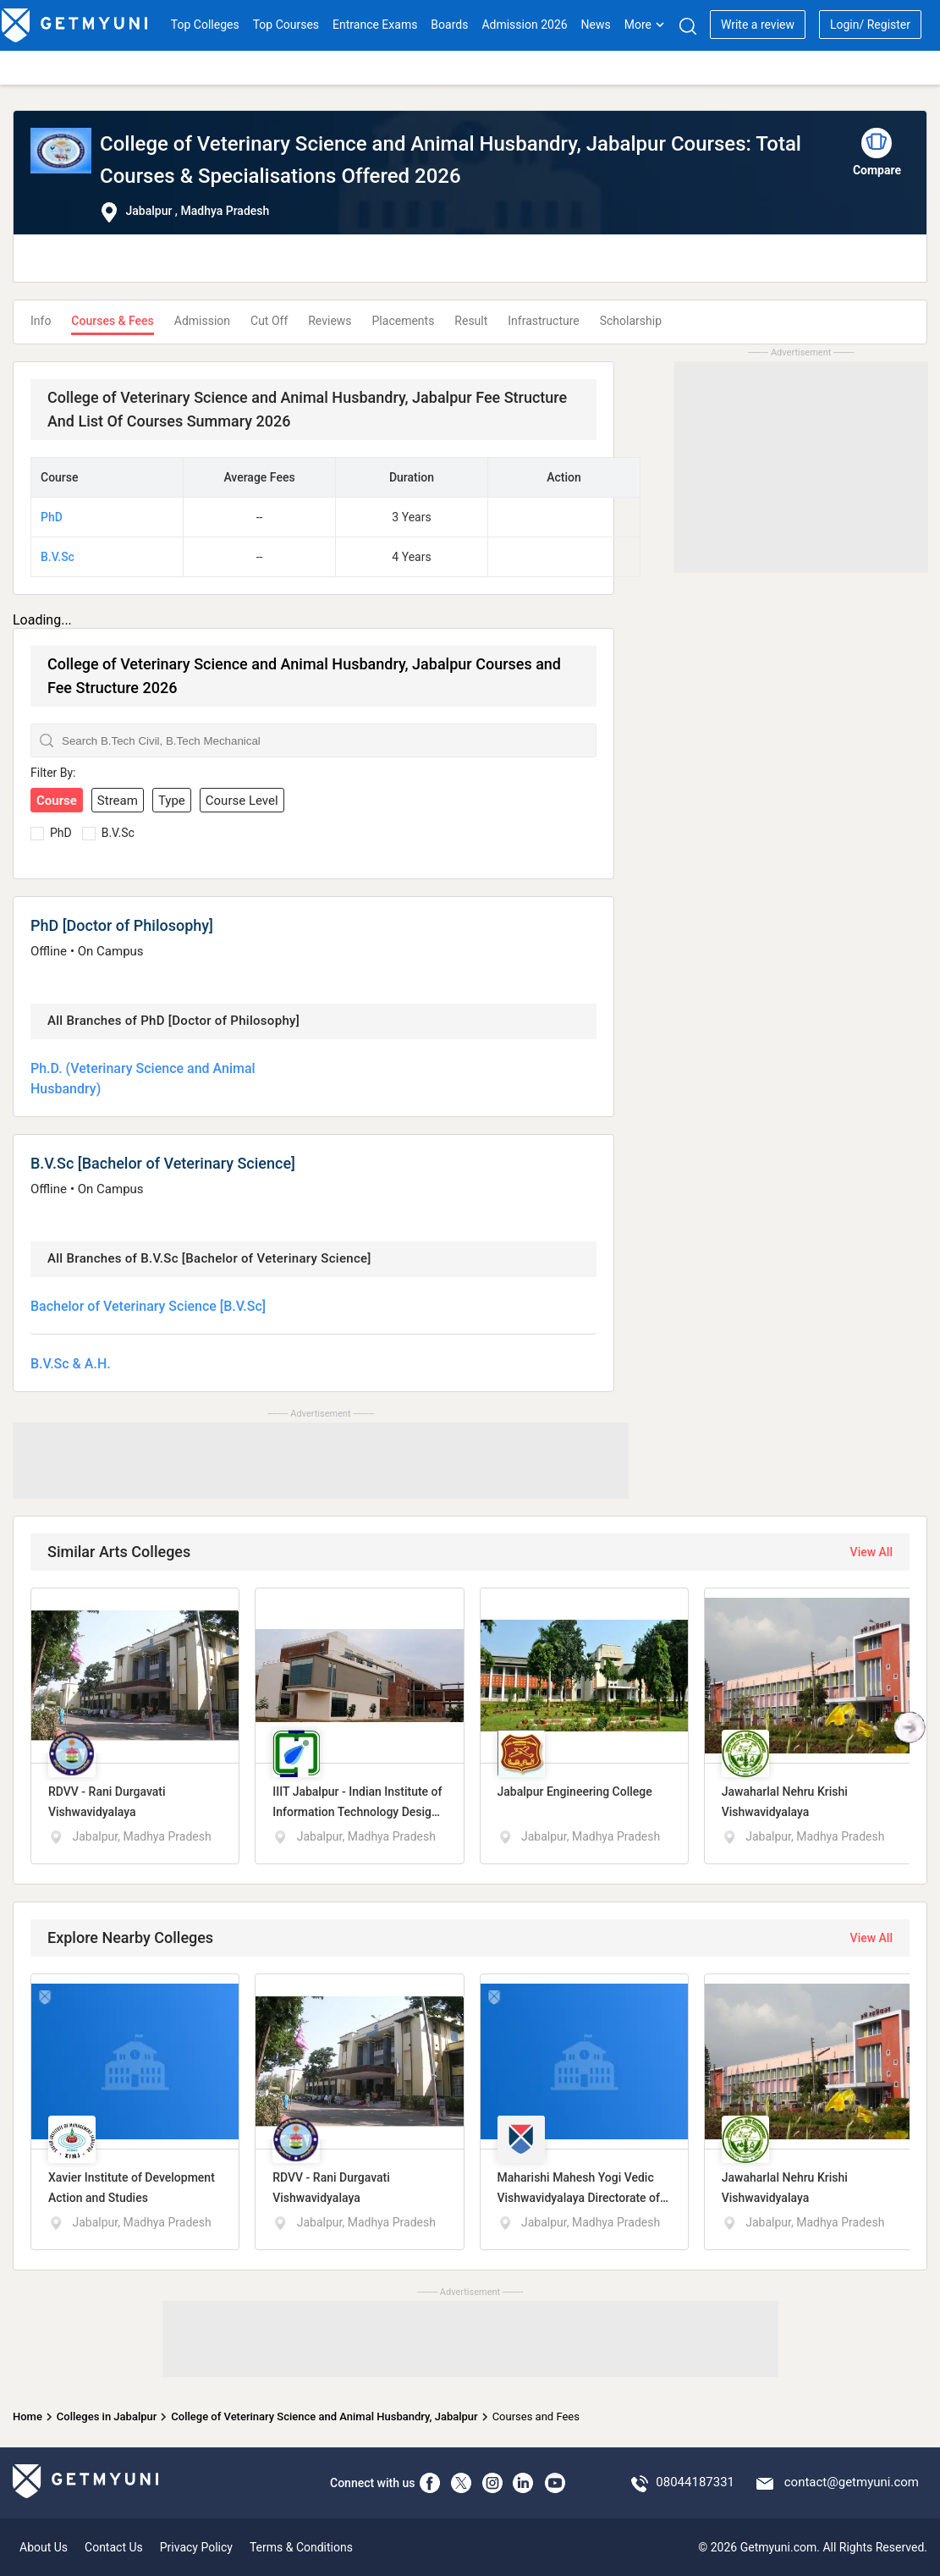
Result (470, 321)
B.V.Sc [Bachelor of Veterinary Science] (162, 1163)
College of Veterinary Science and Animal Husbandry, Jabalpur (324, 2416)
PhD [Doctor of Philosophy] (121, 925)
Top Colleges (205, 24)
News (596, 24)
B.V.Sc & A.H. (70, 1364)
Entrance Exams (375, 24)
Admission (202, 321)
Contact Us (114, 2547)
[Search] (687, 26)
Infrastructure (543, 321)
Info (40, 321)
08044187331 (695, 2482)
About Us (43, 2547)
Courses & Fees (112, 321)
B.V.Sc (57, 557)
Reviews (329, 321)
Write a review (757, 24)
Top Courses (286, 24)
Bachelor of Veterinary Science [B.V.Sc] (148, 1306)
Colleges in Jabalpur (107, 2416)
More (644, 24)
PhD (52, 517)
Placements (403, 321)
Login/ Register (870, 24)
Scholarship (631, 321)
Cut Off (269, 321)
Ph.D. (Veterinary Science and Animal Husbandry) (143, 1078)
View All (871, 1552)
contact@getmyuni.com (851, 2482)
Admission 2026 (524, 24)
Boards (449, 24)
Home (27, 2416)
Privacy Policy (196, 2547)
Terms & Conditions (301, 2547)
